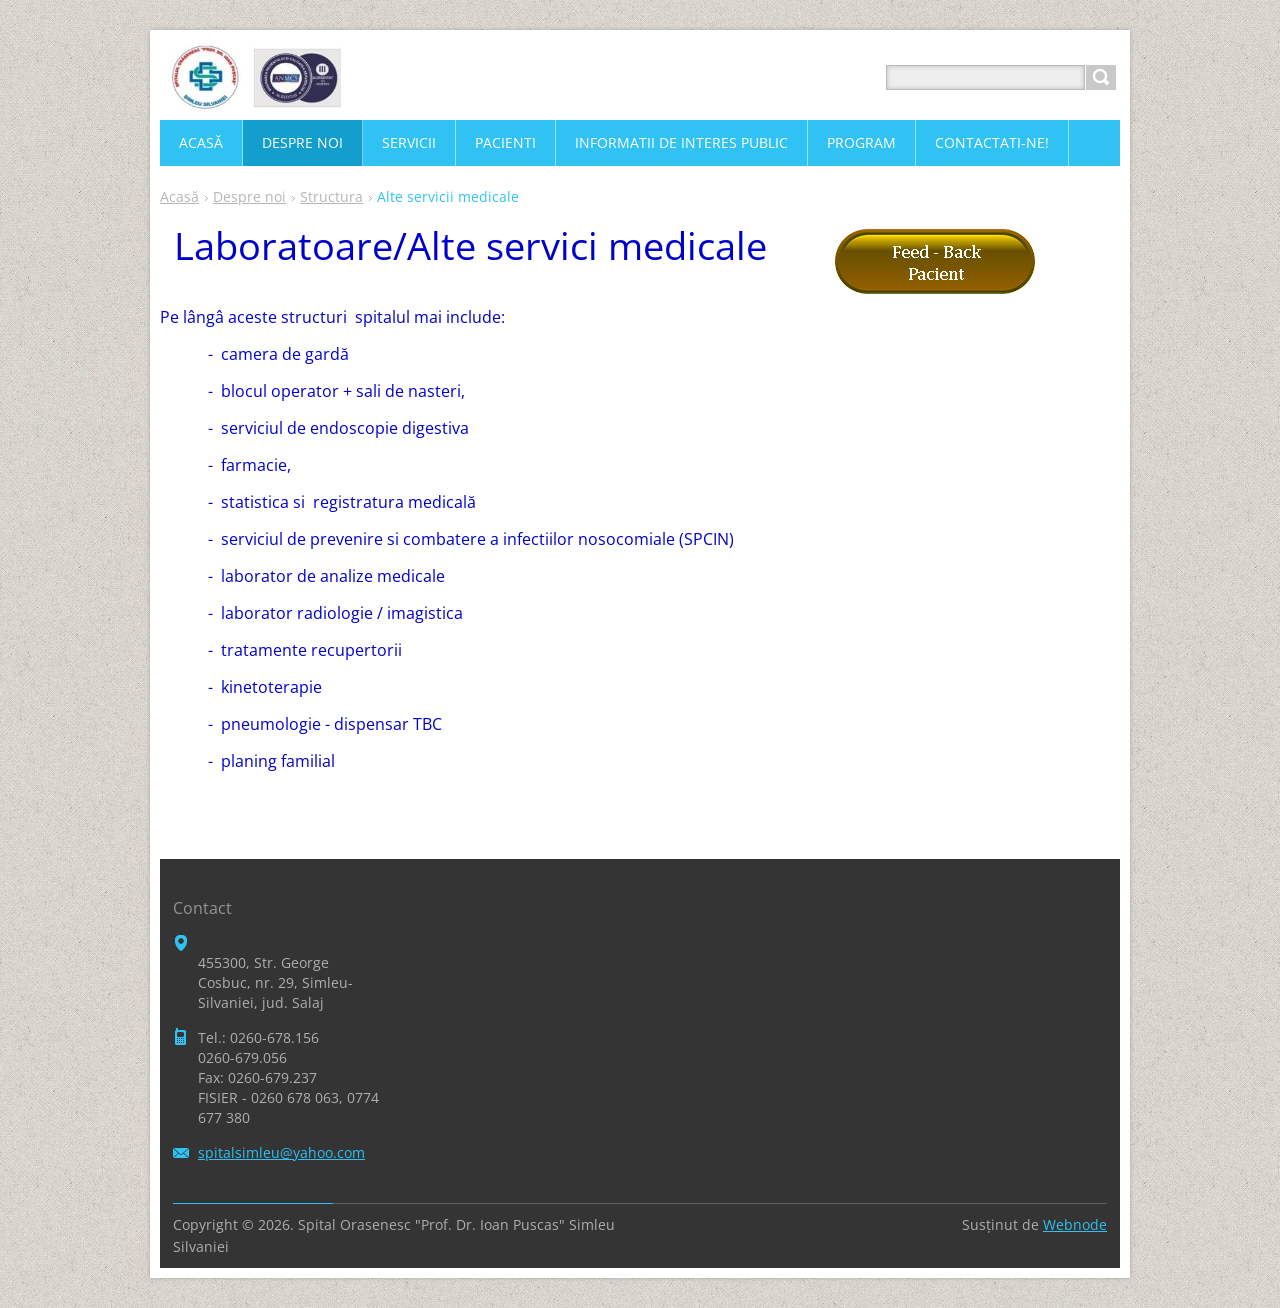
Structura (331, 196)
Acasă (179, 196)
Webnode (1075, 1224)
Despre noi (249, 196)
